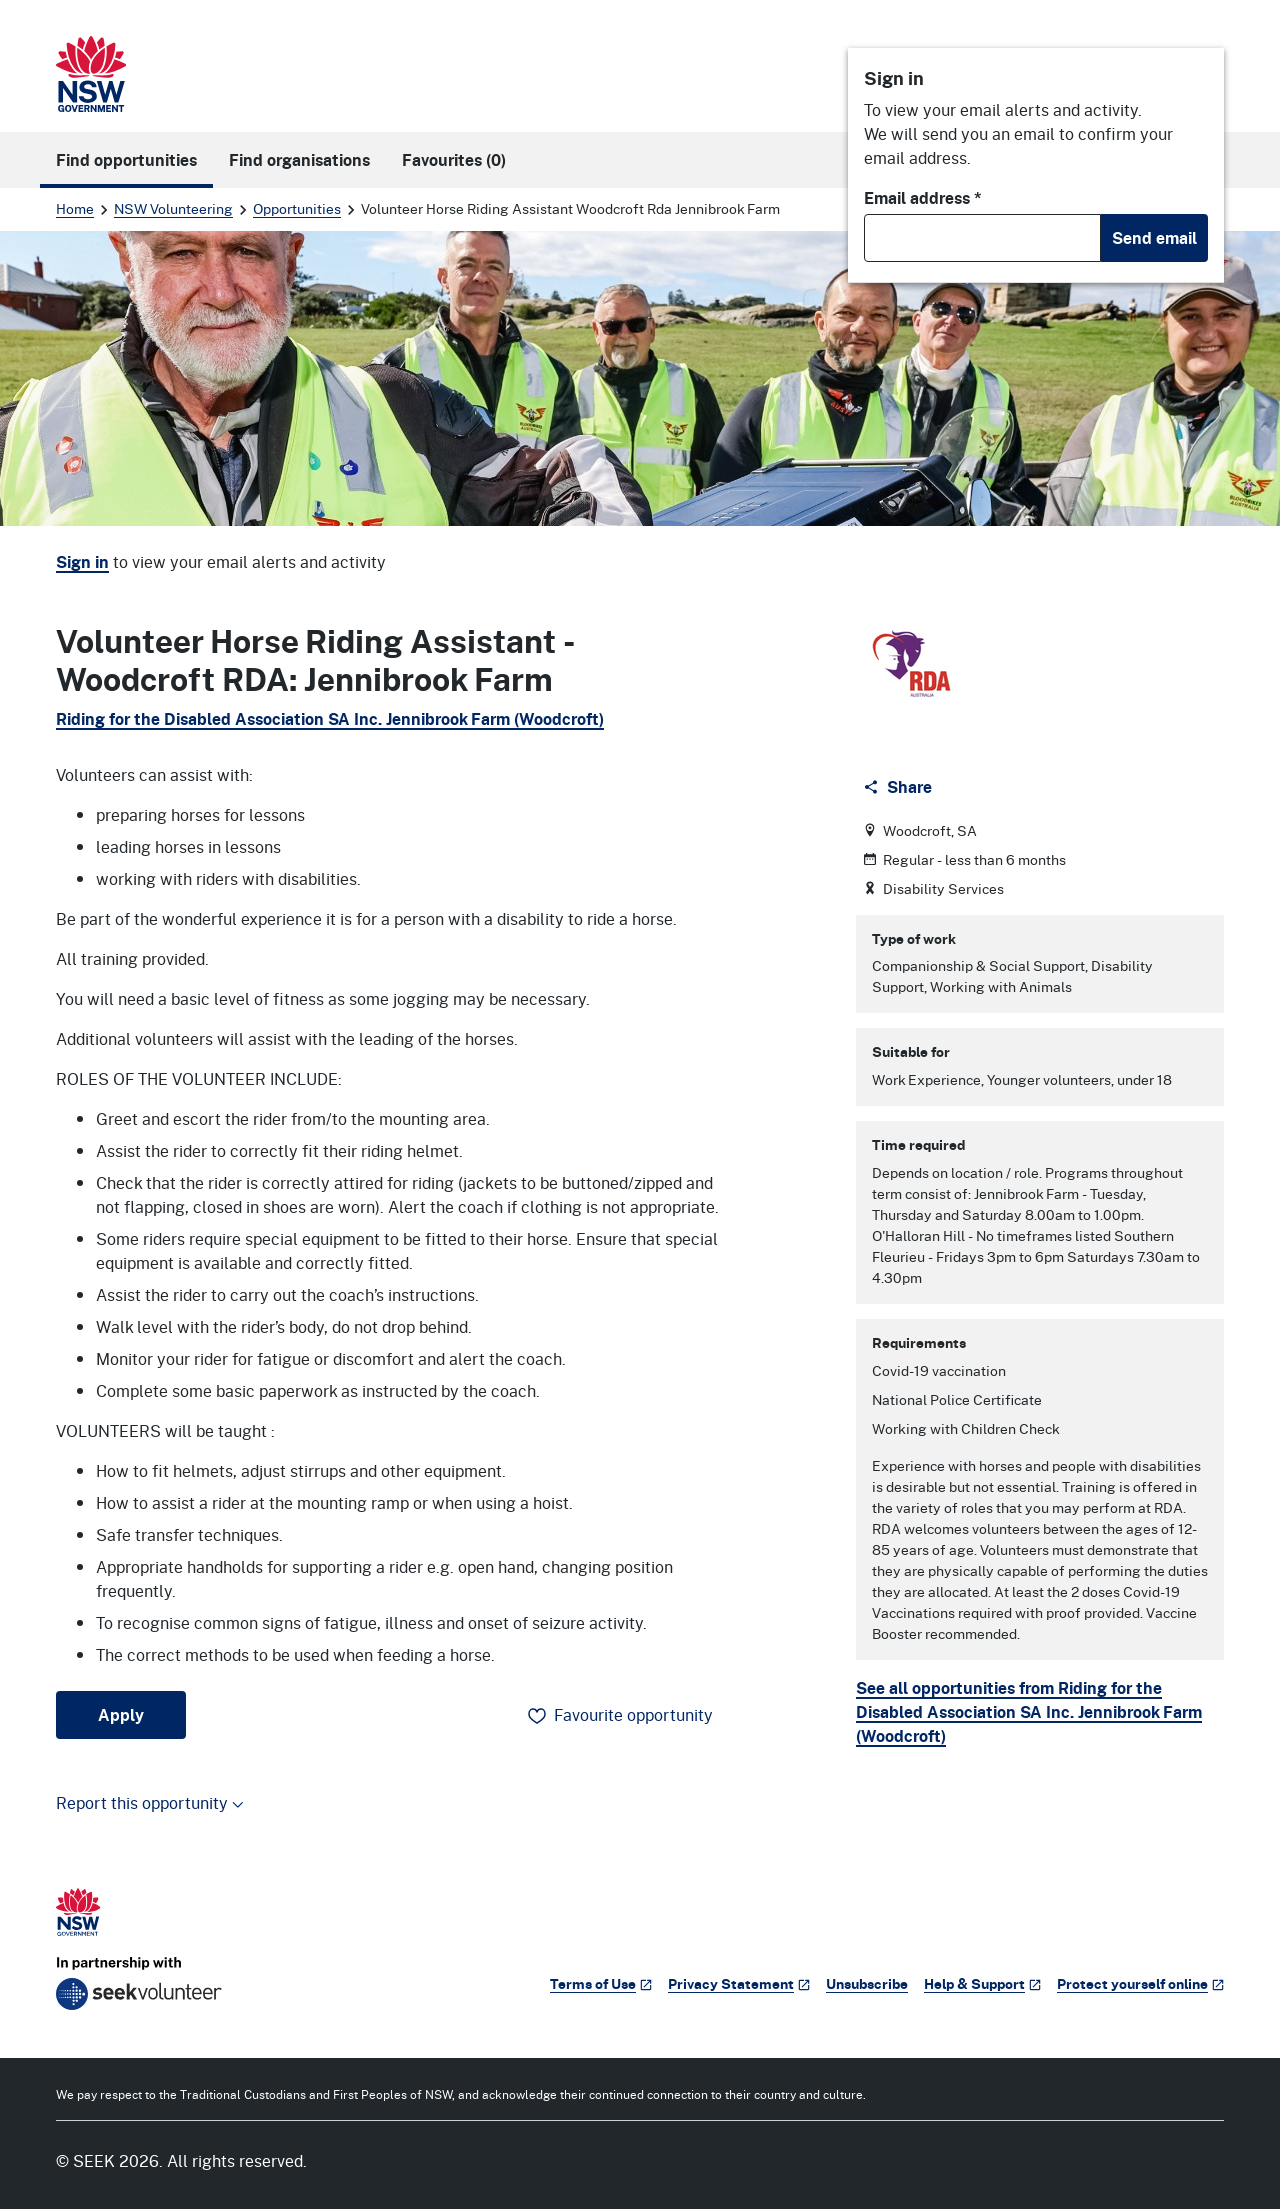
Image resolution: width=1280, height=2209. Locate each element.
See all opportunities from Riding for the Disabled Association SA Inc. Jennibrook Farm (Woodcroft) (1029, 1712)
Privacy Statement (739, 1983)
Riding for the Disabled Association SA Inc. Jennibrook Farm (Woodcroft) (330, 719)
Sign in (82, 562)
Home (75, 208)
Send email (1154, 238)
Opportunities (297, 208)
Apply (121, 1715)
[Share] (899, 787)
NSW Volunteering (173, 208)
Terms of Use (601, 1983)
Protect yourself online (1140, 1983)
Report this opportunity (150, 1802)
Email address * (923, 198)
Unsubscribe (867, 1983)
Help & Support (982, 1983)
